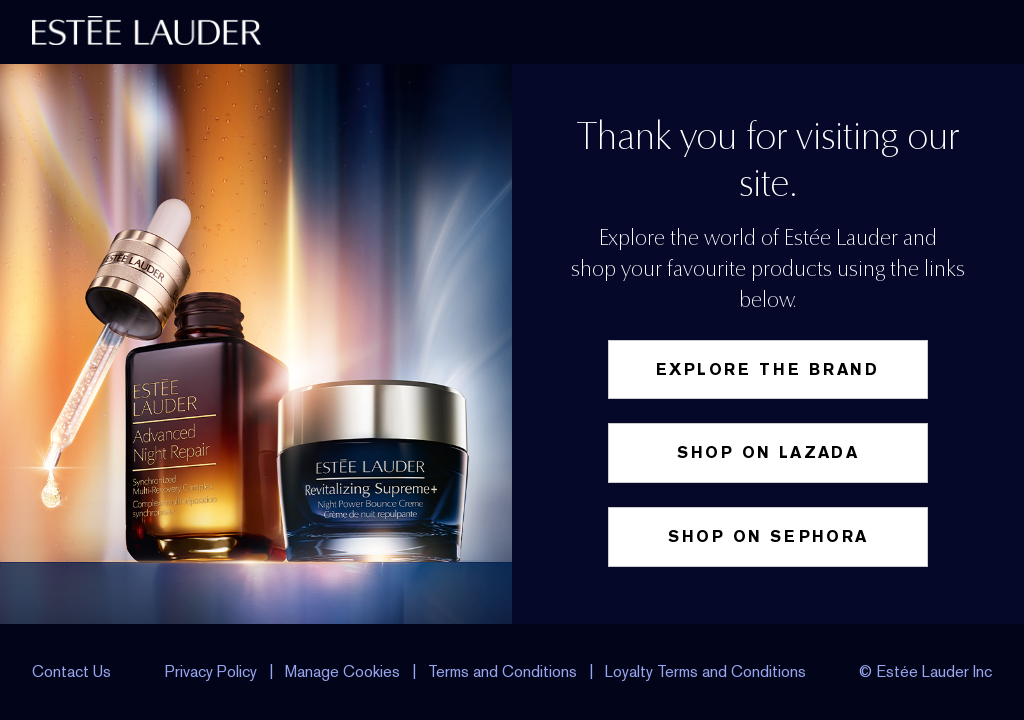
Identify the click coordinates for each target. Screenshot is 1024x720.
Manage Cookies (344, 671)
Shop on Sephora (768, 536)
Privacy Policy (211, 671)
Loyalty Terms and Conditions (705, 671)
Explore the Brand (768, 369)
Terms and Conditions (502, 671)
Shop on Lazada (768, 452)
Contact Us (71, 671)
